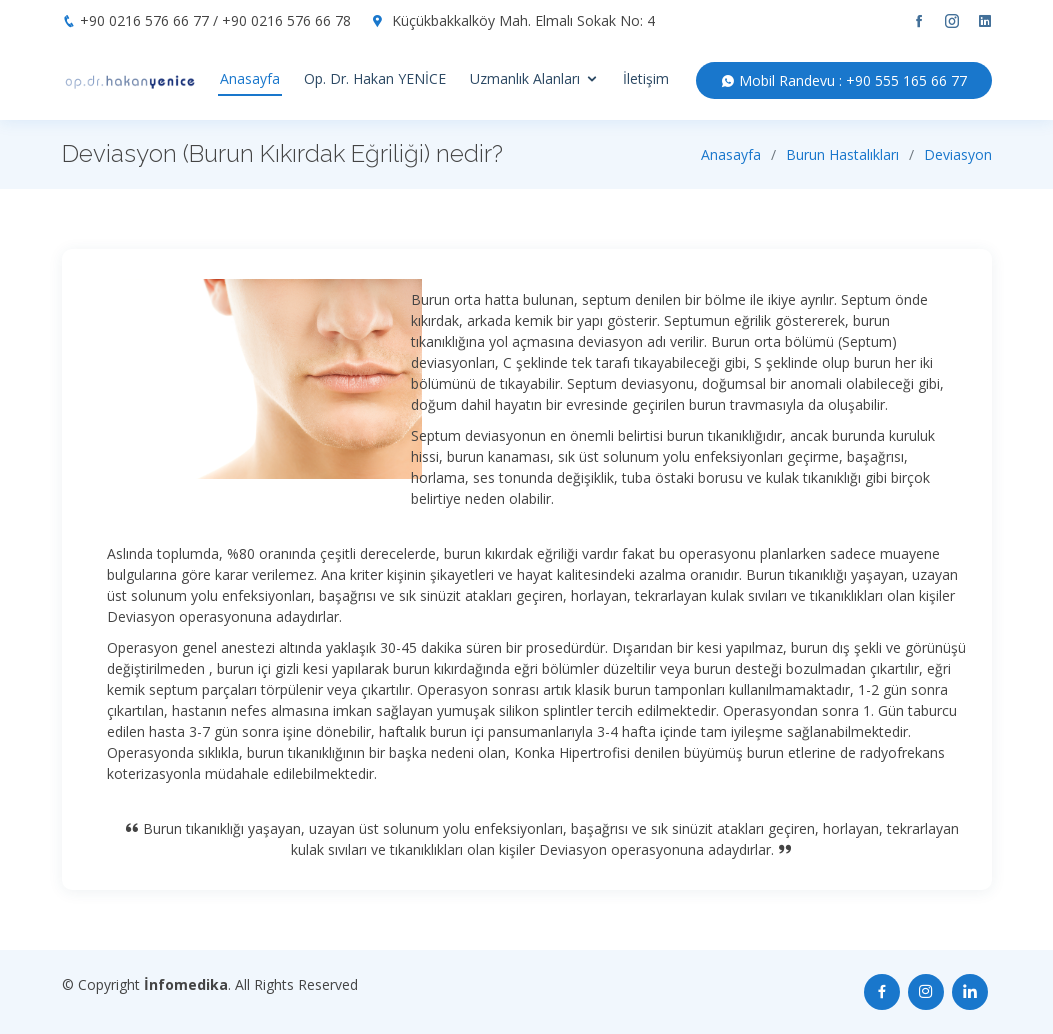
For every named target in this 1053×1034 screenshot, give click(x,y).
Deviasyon (958, 154)
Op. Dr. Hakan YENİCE (375, 78)
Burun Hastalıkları (842, 154)
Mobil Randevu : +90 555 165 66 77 (844, 80)
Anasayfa (250, 78)
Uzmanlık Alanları (525, 78)
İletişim (646, 78)
